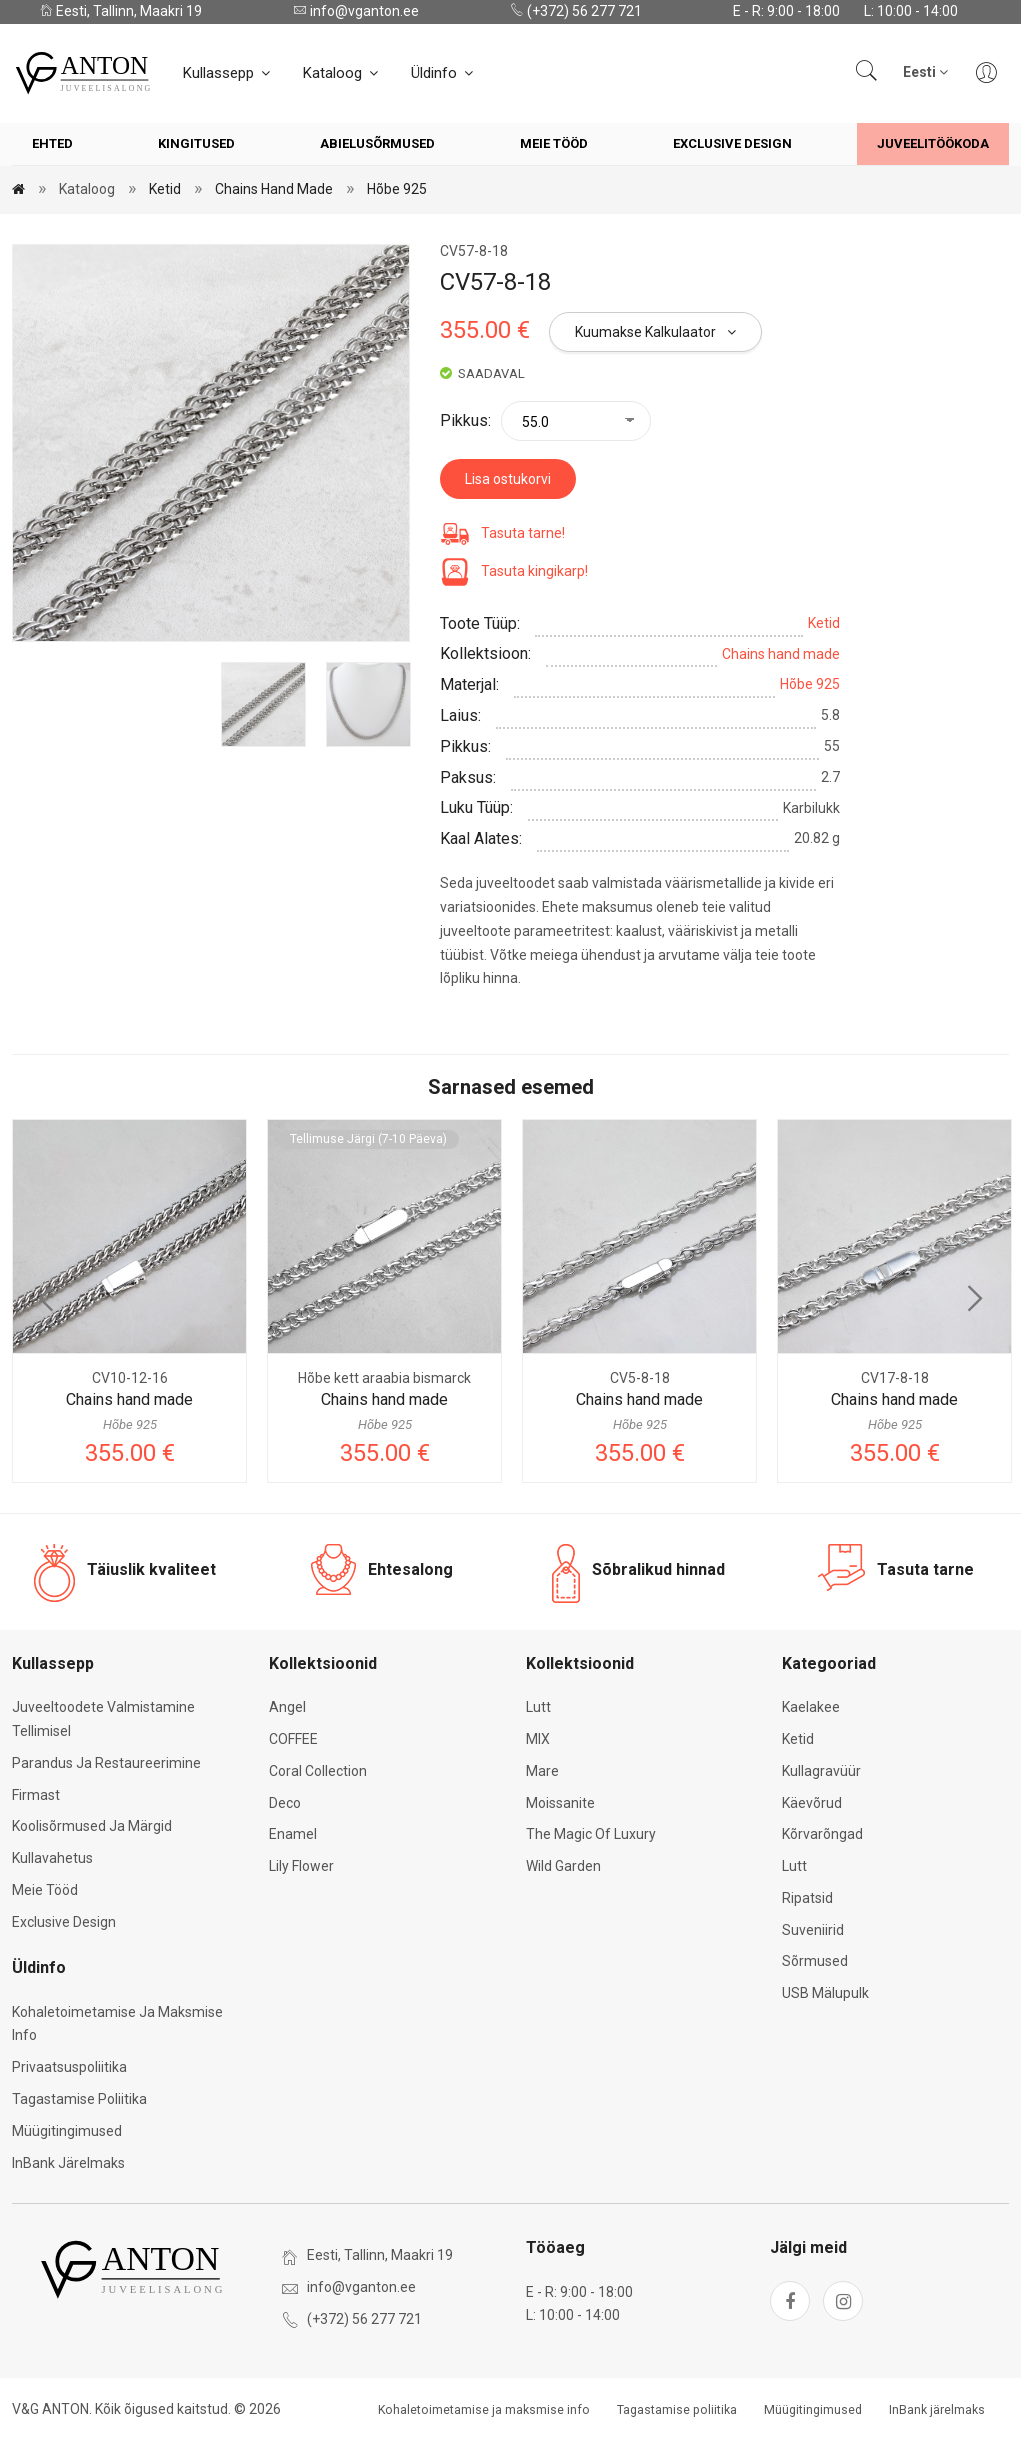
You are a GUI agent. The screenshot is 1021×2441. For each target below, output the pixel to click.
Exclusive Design (732, 143)
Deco (285, 1803)
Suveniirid (813, 1930)
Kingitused (196, 143)
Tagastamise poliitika (79, 2099)
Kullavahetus (52, 1858)
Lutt (538, 1707)
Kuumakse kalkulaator (655, 332)
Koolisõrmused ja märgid (92, 1826)
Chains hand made (274, 189)
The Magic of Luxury (591, 1834)
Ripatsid (807, 1898)
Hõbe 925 (397, 189)
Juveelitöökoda (933, 143)
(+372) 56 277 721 (576, 11)
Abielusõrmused (377, 143)
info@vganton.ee (356, 11)
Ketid (165, 189)
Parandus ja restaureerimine (106, 1763)
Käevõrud (812, 1803)
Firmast (36, 1795)
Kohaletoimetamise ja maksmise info (484, 2410)
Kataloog (342, 73)
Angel (287, 1707)
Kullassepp (228, 73)
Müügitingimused (67, 2131)
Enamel (293, 1834)
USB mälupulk (825, 1993)
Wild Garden (563, 1866)
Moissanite (560, 1803)
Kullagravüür (821, 1771)
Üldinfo (443, 73)
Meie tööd (554, 143)
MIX (538, 1739)
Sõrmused (815, 1961)
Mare (542, 1771)
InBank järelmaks (68, 2163)
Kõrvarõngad (822, 1834)
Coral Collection (318, 1771)
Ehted (52, 143)
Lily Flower (301, 1866)
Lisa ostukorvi (508, 479)
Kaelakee (811, 1707)
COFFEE (293, 1739)
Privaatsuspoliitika (69, 2067)
